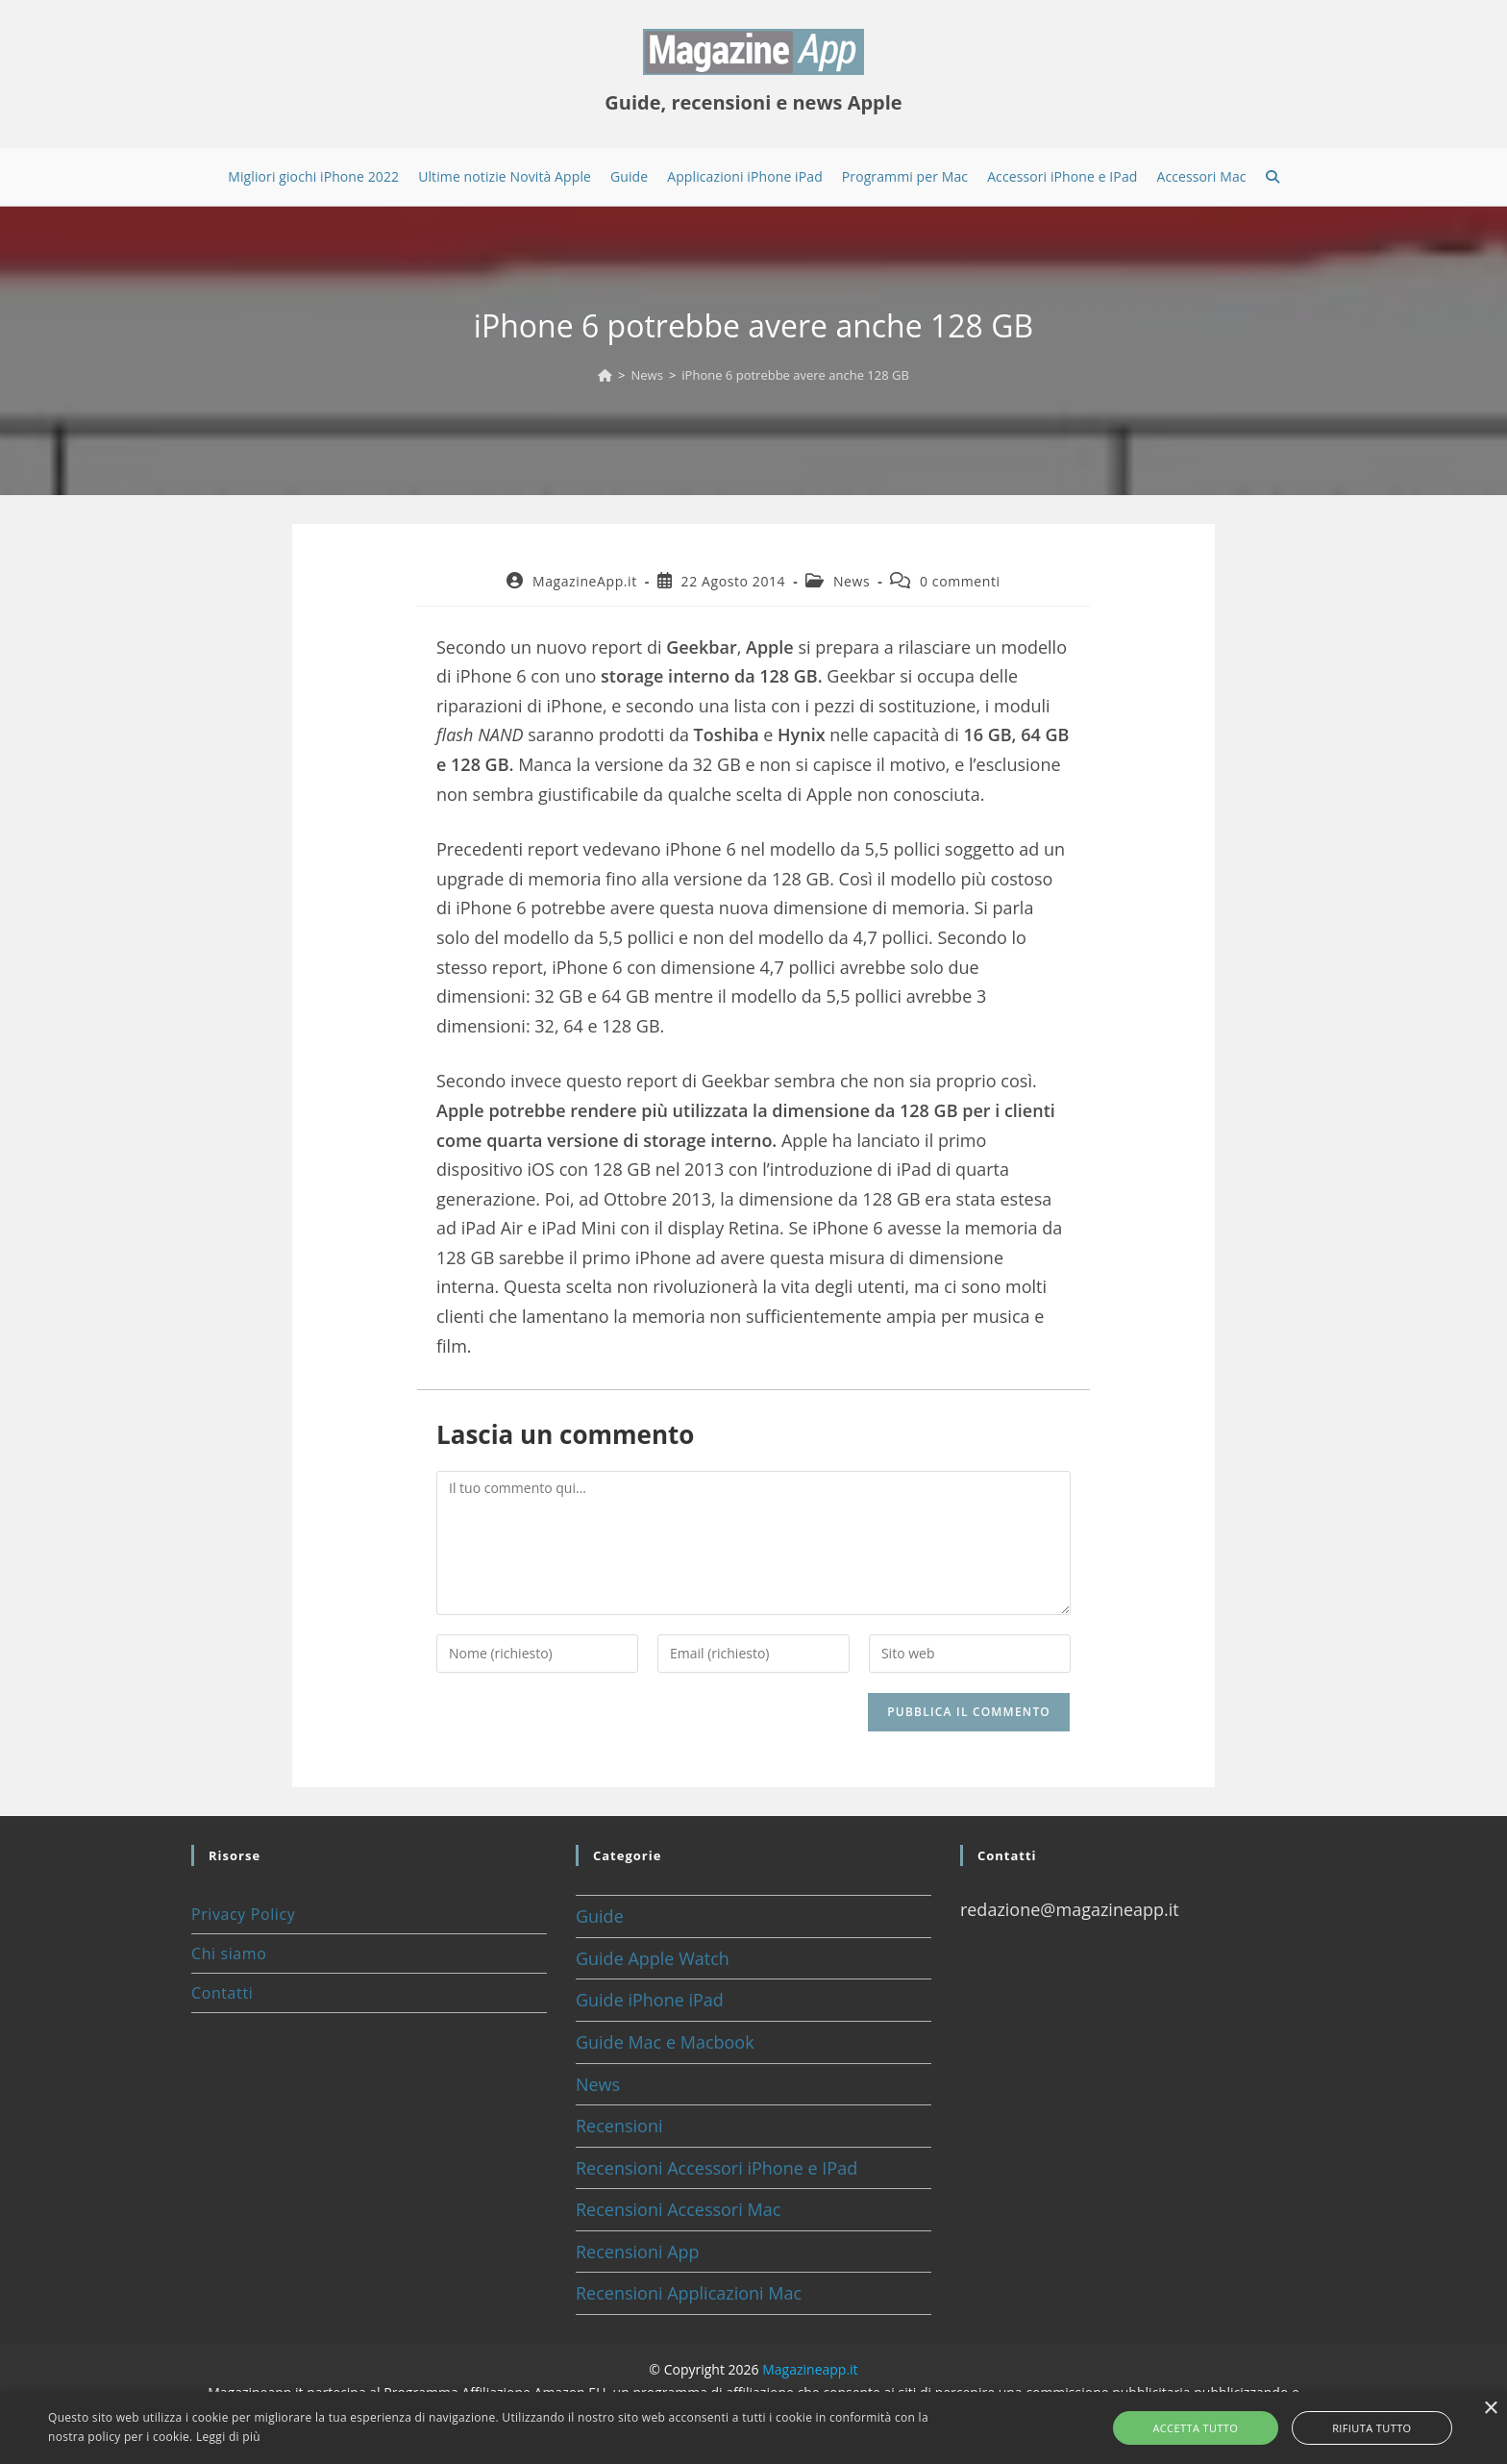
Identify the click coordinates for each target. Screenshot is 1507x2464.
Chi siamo (228, 1953)
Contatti (222, 1993)
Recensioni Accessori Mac (678, 2209)
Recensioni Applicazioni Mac (689, 2292)
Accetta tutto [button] (1219, 2428)
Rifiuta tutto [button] (1348, 2428)
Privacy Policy (243, 1914)
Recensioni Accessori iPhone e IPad (716, 2167)
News (851, 581)
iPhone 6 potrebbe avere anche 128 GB (795, 375)
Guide (600, 1916)
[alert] (753, 2428)
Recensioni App (638, 2251)
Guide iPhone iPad (650, 1999)
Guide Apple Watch (652, 1958)
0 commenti (960, 581)
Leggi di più (228, 2436)
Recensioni (619, 2125)
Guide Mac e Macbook (665, 2041)
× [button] (1490, 2409)
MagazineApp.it (584, 581)
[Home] (605, 375)
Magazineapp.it (809, 2369)
